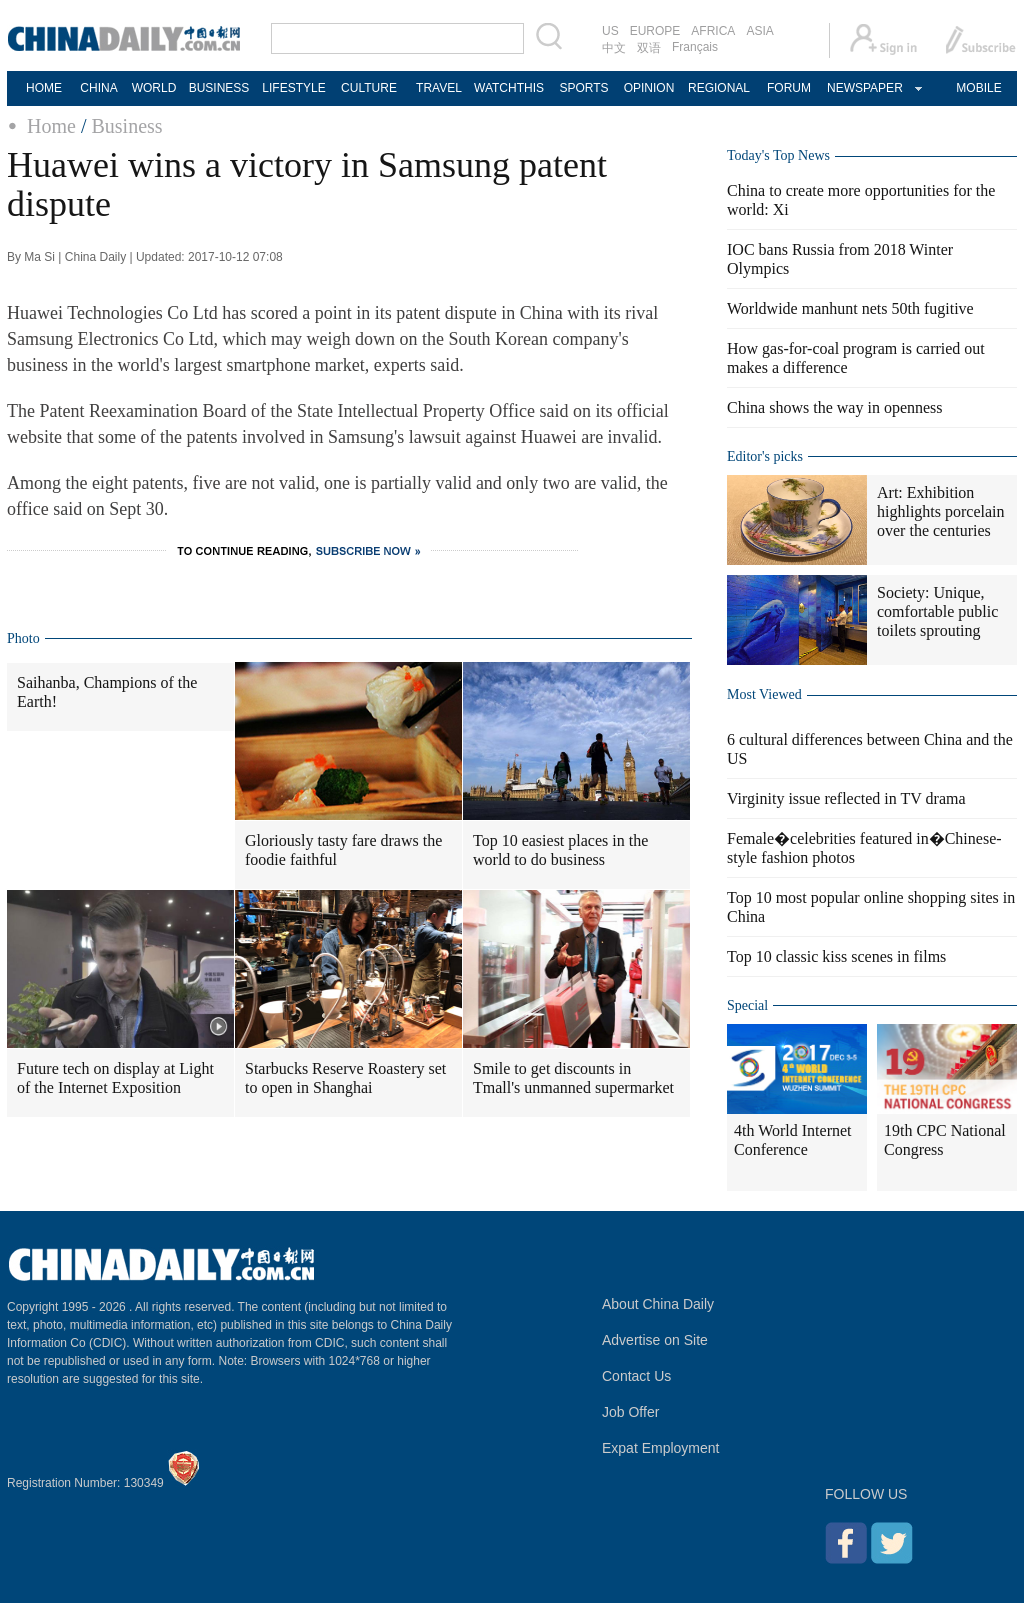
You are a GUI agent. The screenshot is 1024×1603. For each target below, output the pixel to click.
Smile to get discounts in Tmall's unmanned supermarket (573, 1078)
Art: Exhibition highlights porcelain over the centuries (941, 511)
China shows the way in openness (835, 407)
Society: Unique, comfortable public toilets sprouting (937, 611)
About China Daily (658, 1304)
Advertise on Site (655, 1340)
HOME (44, 88)
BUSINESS (219, 88)
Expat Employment (661, 1448)
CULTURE (369, 88)
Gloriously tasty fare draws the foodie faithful (343, 850)
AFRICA (713, 31)
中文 (614, 48)
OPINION (649, 88)
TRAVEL (439, 88)
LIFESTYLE (293, 88)
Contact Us (636, 1376)
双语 (649, 48)
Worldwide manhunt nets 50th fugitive (850, 308)
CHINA (98, 88)
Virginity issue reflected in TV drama (846, 798)
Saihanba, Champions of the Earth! (107, 692)
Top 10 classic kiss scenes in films (836, 956)
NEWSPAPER (864, 88)
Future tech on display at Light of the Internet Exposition (115, 1078)
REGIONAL (719, 88)
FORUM (789, 88)
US (610, 31)
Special (747, 1005)
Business (126, 126)
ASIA (759, 31)
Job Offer (630, 1412)
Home (51, 126)
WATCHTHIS (509, 88)
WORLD (154, 88)
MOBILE (978, 88)
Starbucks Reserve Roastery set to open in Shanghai (345, 1078)
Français (695, 47)
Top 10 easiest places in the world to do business (560, 850)
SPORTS (583, 88)
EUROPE (655, 31)
